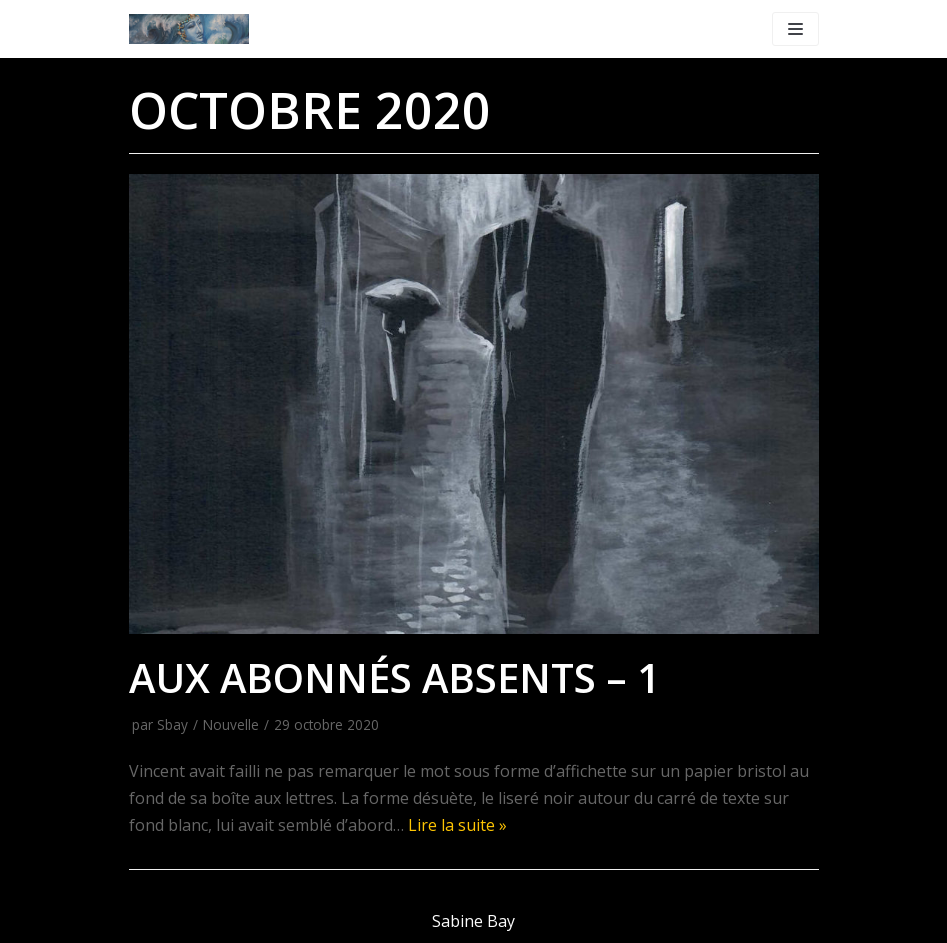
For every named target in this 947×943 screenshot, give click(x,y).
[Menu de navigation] (795, 29)
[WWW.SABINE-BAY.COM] (189, 29)
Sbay (172, 724)
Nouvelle (231, 724)
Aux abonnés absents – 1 (394, 677)
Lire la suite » (457, 825)
